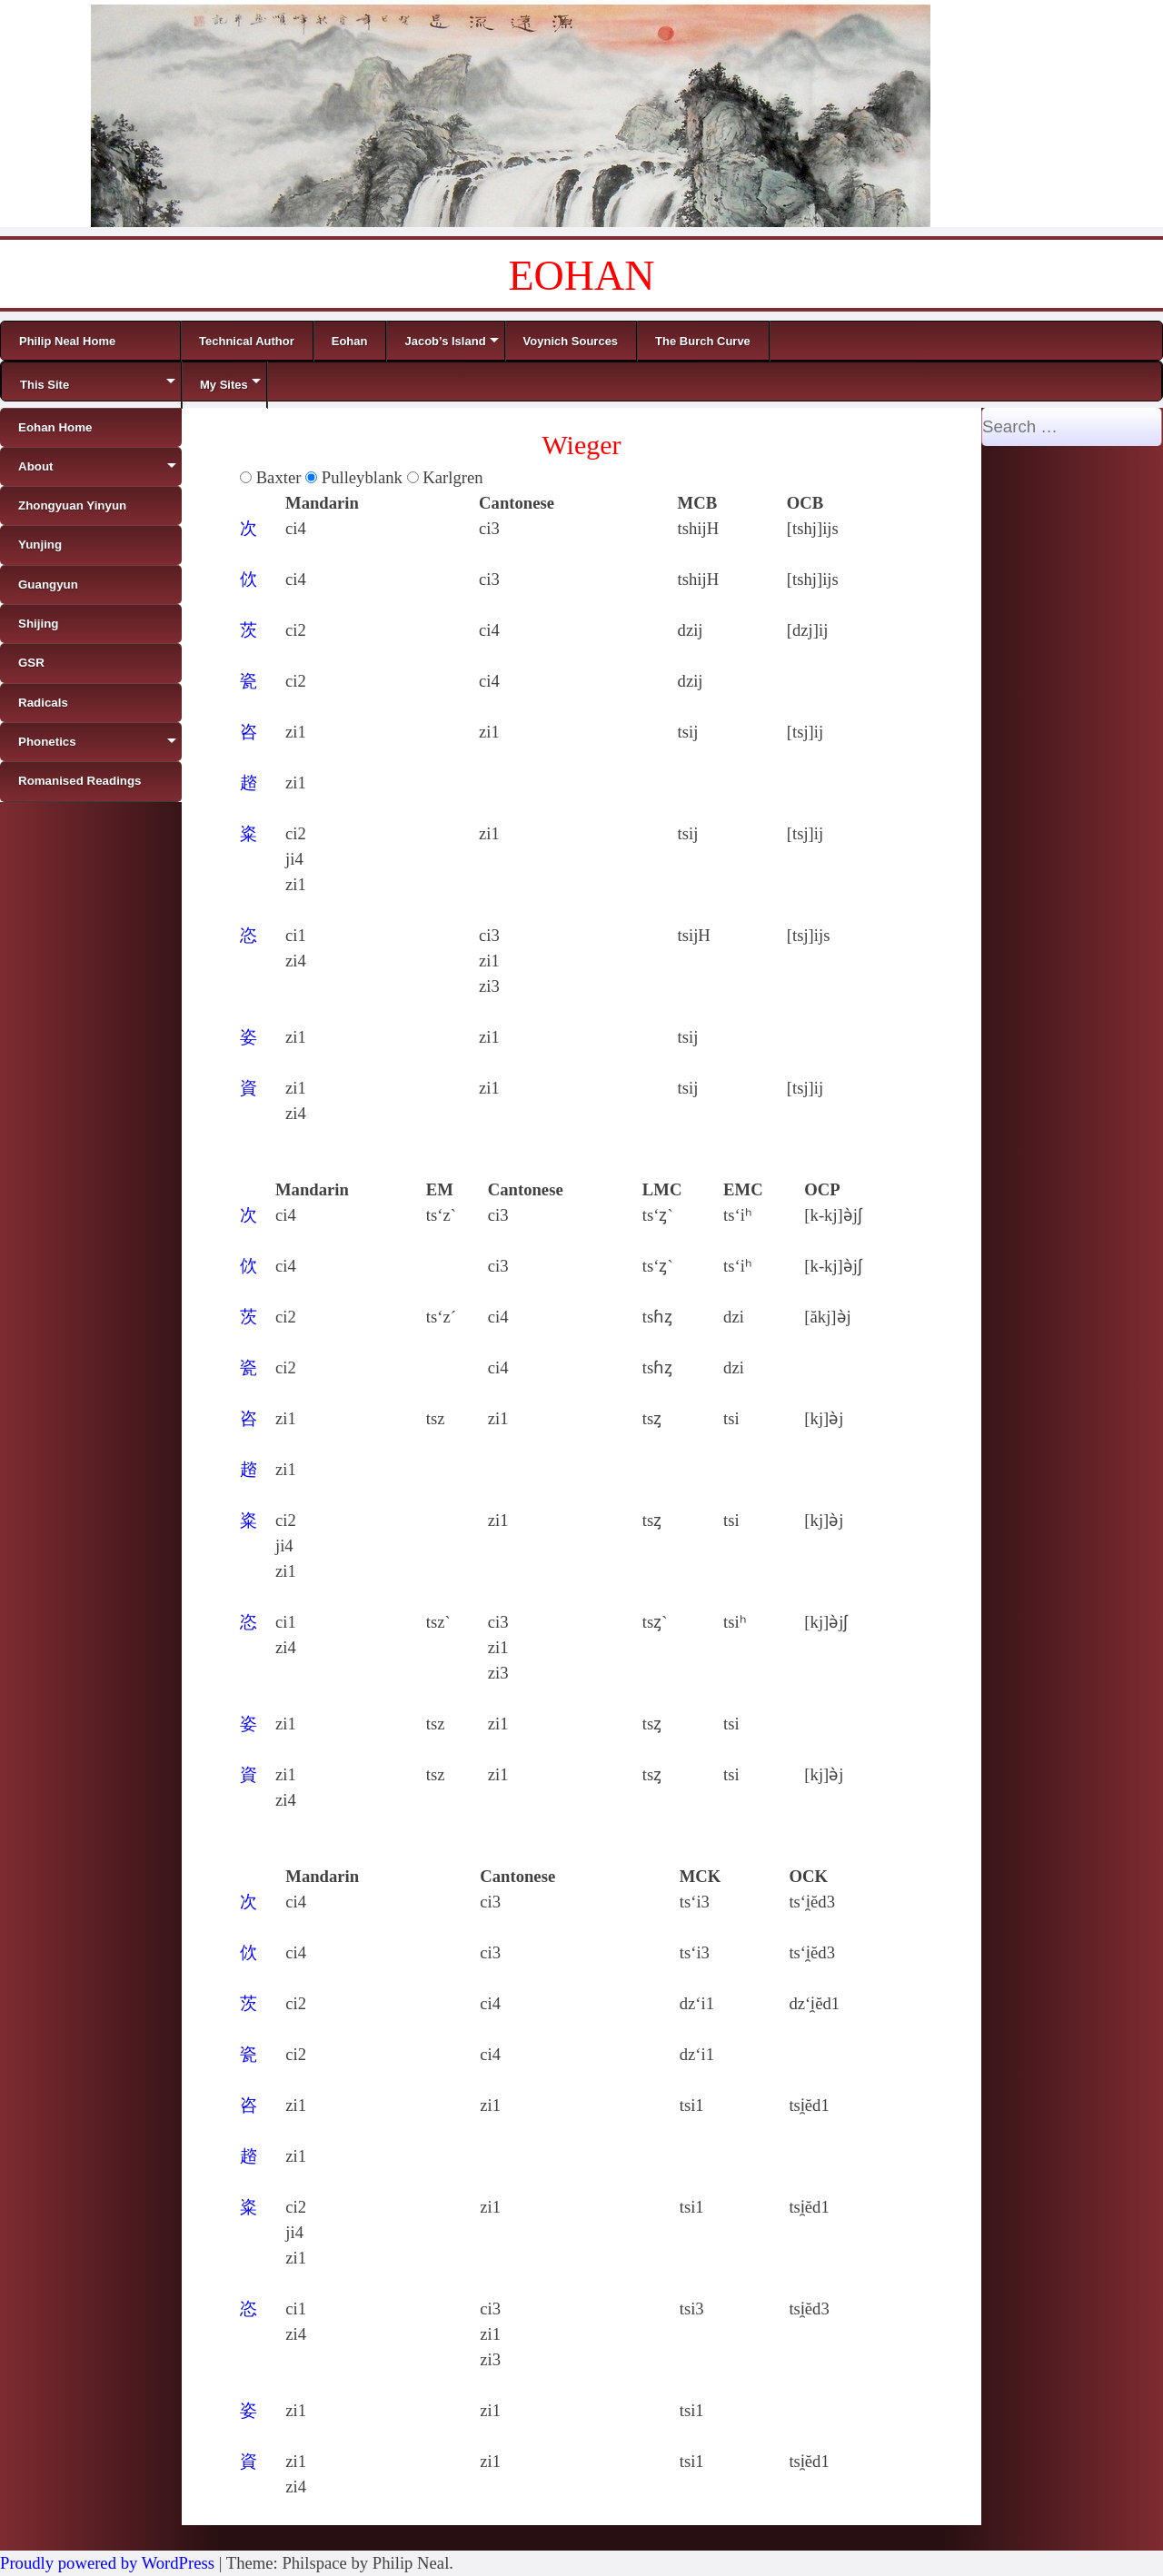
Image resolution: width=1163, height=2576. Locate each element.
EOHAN (582, 276)
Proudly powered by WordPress (107, 2562)
